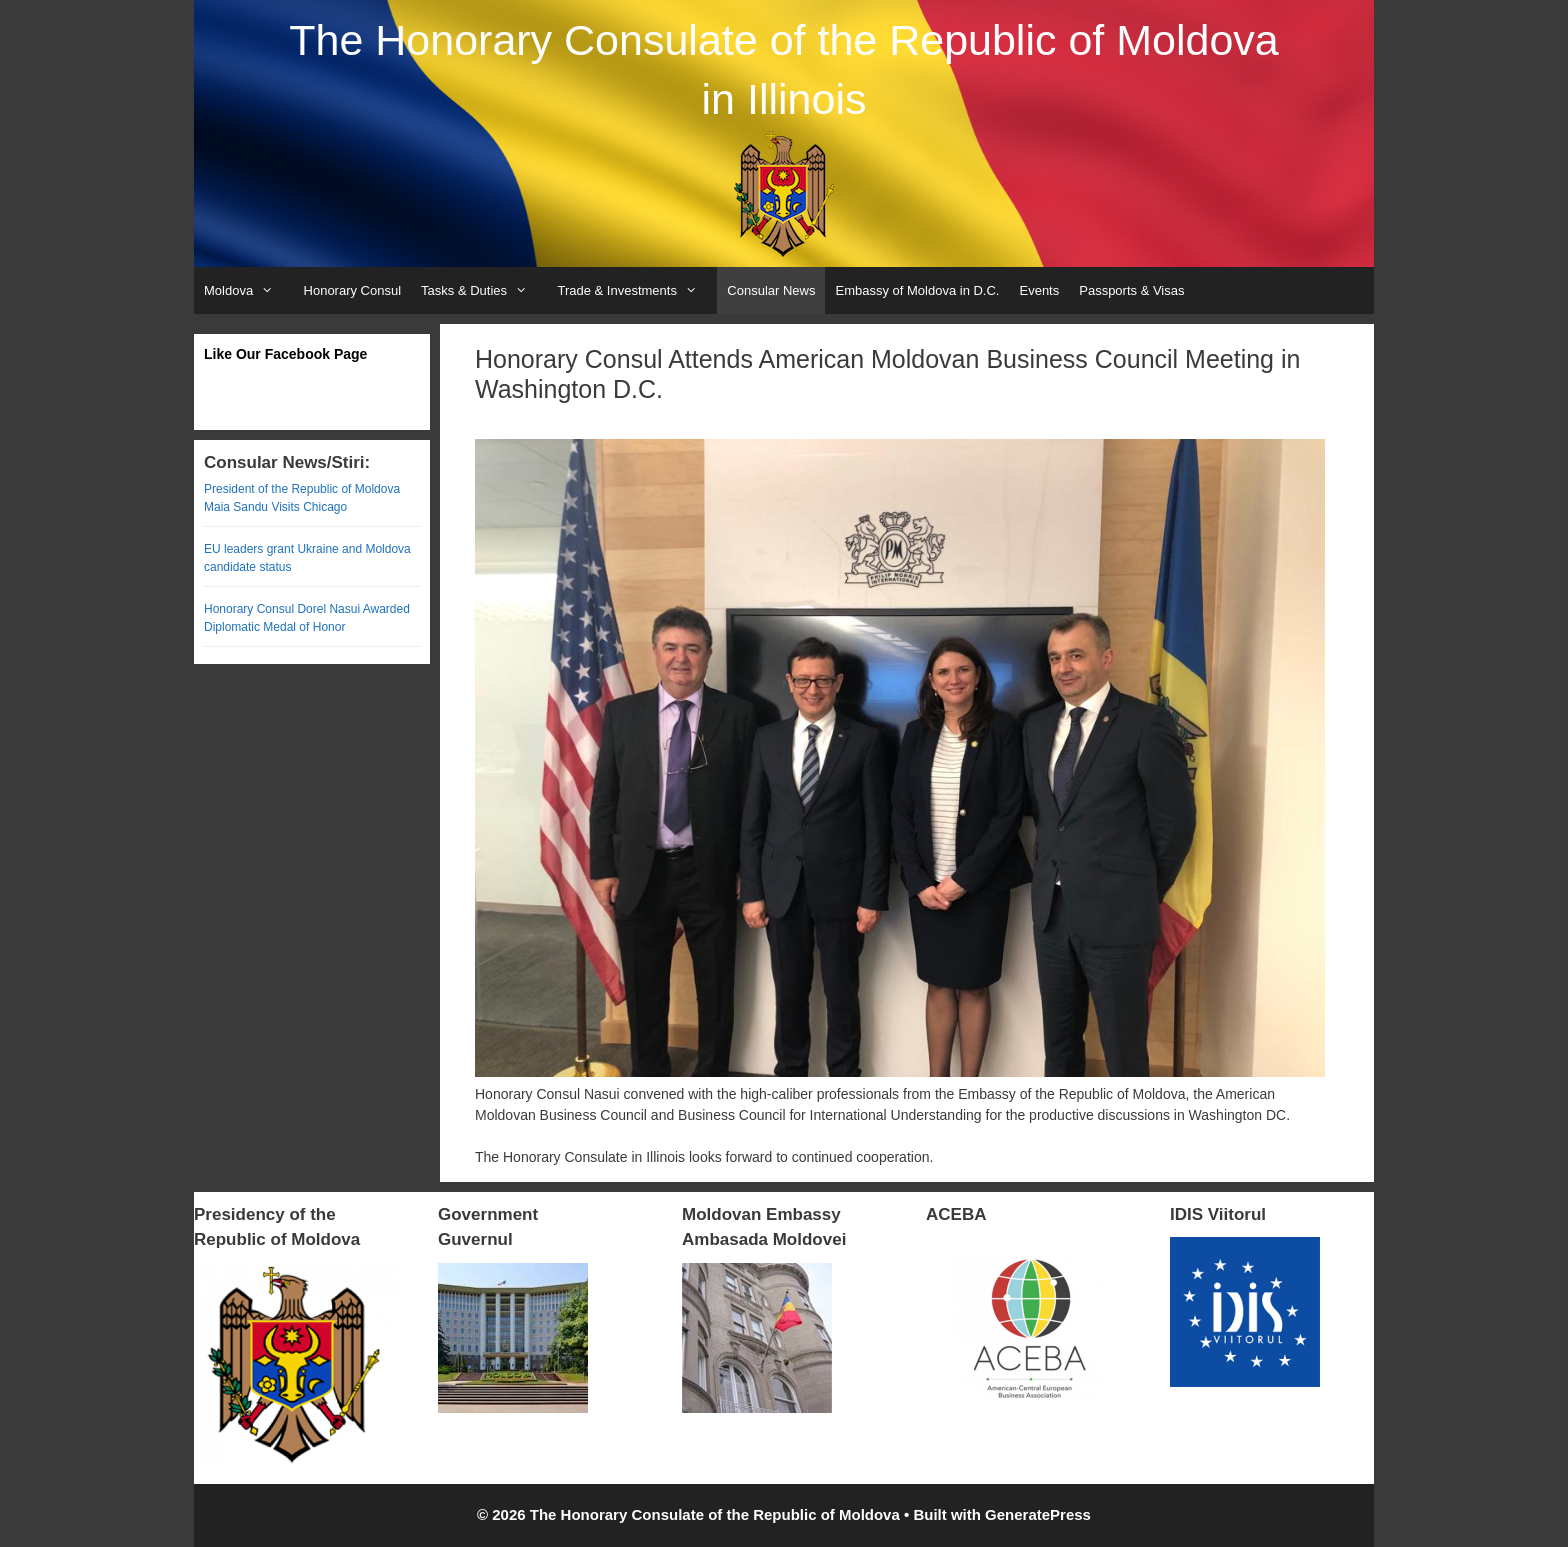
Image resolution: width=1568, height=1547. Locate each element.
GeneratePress (1038, 1514)
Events (1039, 290)
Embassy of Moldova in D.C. (917, 290)
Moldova (249, 290)
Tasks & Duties (484, 290)
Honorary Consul (353, 290)
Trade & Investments (637, 290)
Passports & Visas (1131, 290)
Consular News (771, 290)
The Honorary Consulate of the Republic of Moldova (784, 40)
